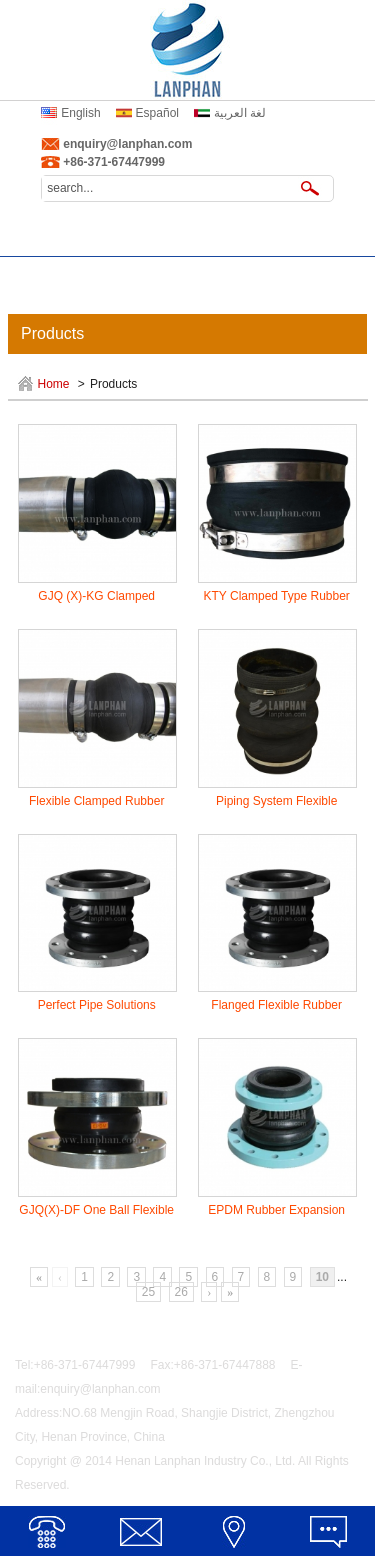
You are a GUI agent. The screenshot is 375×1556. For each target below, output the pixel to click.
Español (157, 113)
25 (148, 1292)
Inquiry (234, 275)
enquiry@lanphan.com (127, 144)
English (80, 113)
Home (47, 237)
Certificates (141, 275)
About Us (140, 237)
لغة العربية (240, 113)
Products (234, 237)
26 (181, 1292)
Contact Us (327, 275)
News (328, 237)
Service (47, 275)
